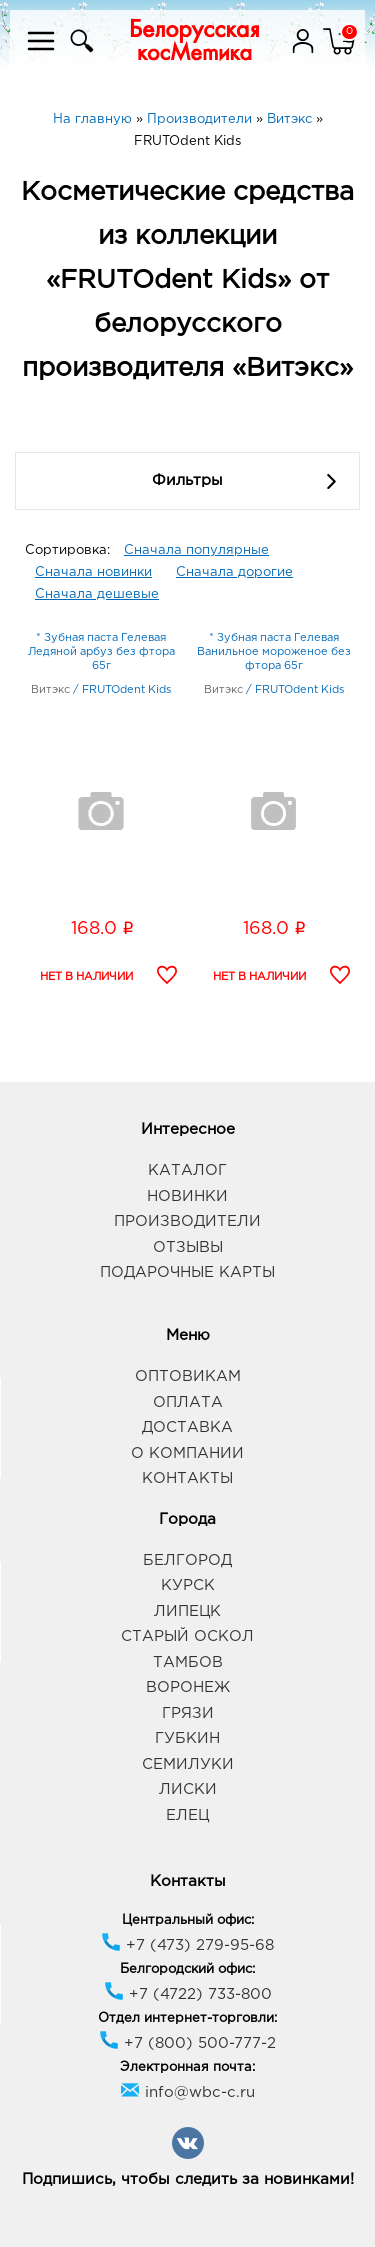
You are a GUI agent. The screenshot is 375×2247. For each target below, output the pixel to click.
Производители (187, 1221)
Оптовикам (188, 1376)
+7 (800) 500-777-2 (187, 2043)
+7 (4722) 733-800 (188, 1994)
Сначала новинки (93, 572)
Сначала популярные (196, 550)
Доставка (187, 1427)
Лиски (188, 1789)
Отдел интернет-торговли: (187, 2018)
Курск (188, 1585)
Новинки (187, 1196)
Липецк (187, 1611)
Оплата (188, 1402)
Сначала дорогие (234, 572)
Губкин (187, 1738)
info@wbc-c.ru (187, 2092)
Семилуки (188, 1764)
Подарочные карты (187, 1272)
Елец (187, 1815)
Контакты (187, 1478)
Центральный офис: (188, 1920)
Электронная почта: (187, 2067)
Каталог (187, 1170)
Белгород (187, 1560)
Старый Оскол (187, 1636)
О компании (187, 1453)
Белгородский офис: (187, 1969)
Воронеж (188, 1687)
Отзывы (188, 1247)
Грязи (188, 1713)
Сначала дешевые (97, 594)
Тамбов (188, 1662)
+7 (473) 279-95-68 (187, 1945)
